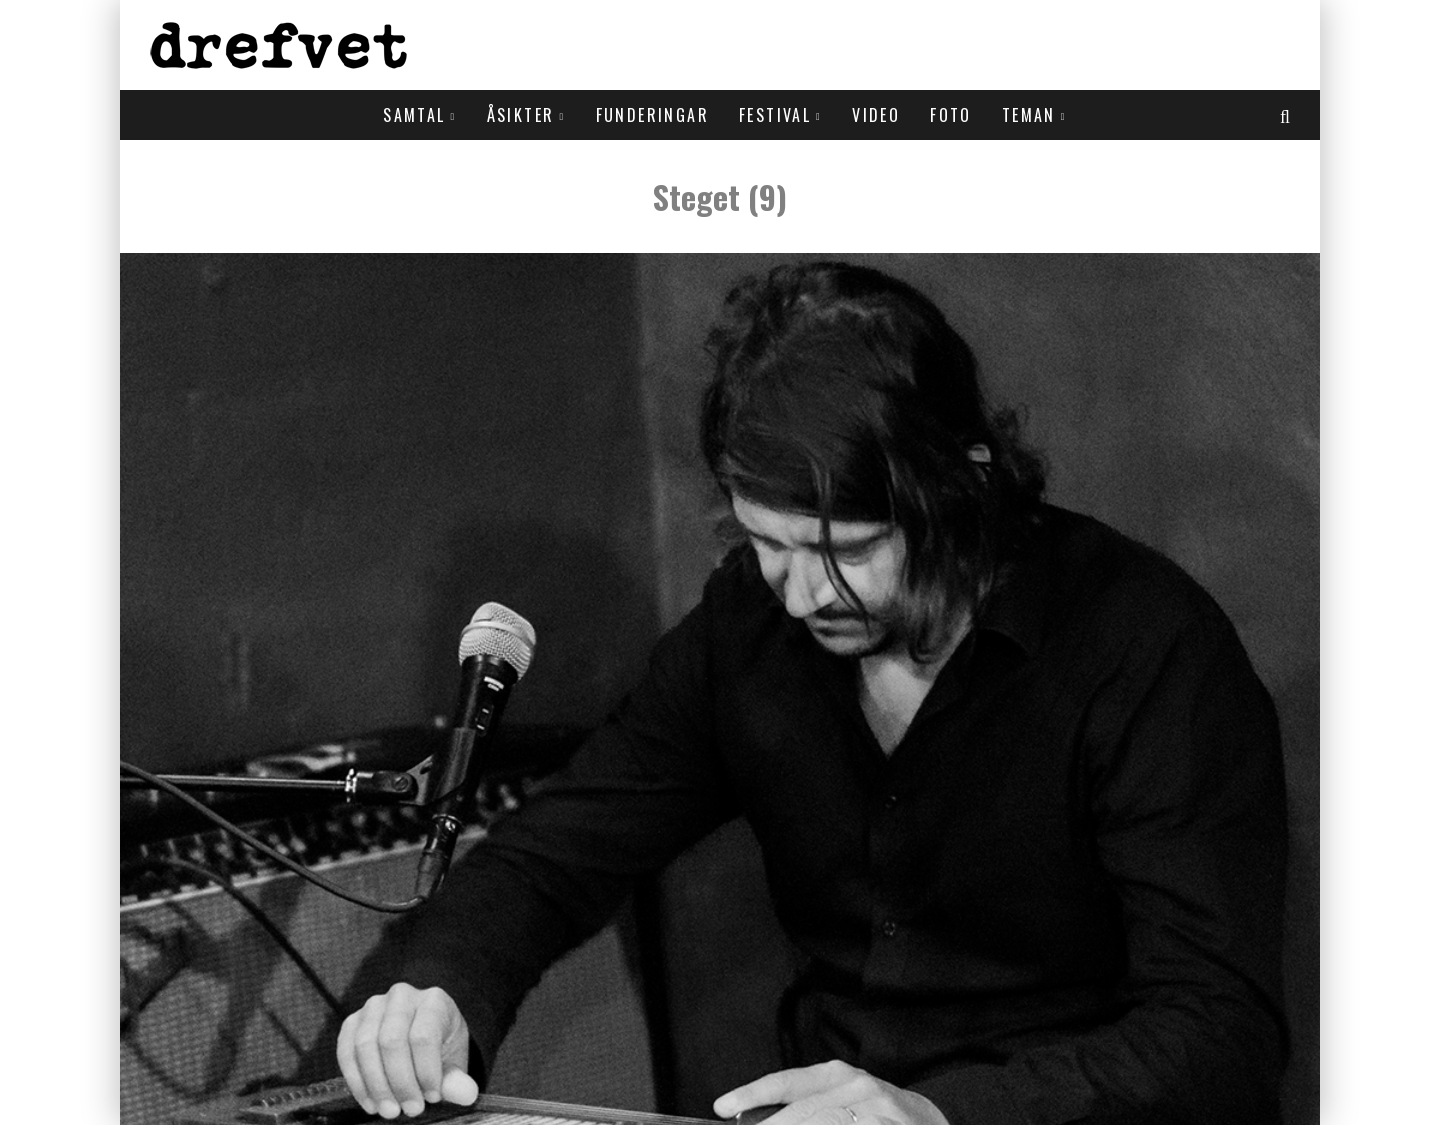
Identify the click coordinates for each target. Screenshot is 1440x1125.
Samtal (414, 115)
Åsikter (521, 115)
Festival (775, 115)
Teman (1029, 115)
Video (876, 115)
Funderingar (652, 115)
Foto (951, 115)
